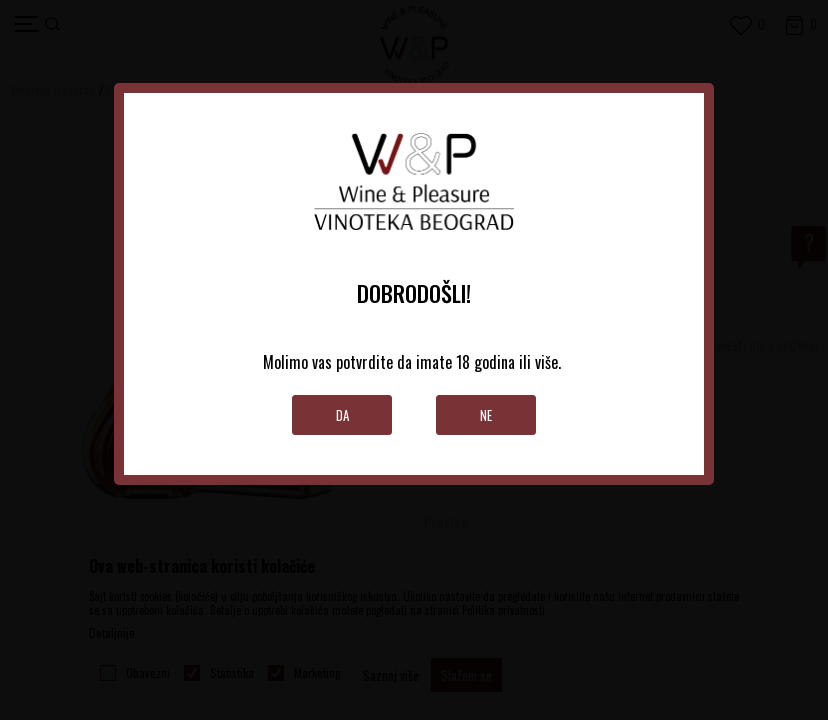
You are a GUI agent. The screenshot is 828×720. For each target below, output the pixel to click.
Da (342, 415)
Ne (486, 415)
